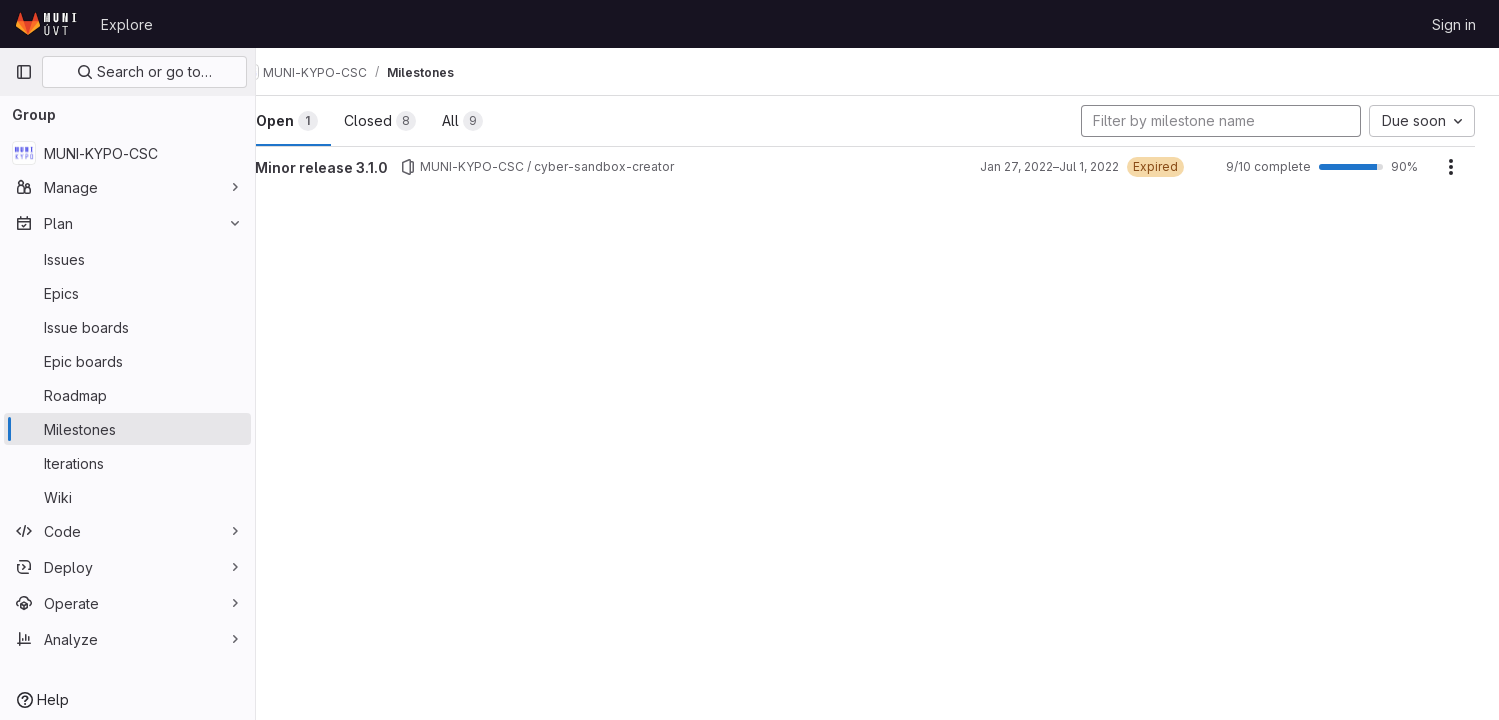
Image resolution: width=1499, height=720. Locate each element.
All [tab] (499, 121)
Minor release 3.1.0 (358, 167)
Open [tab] (324, 121)
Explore (127, 24)
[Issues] (127, 259)
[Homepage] (48, 24)
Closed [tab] (417, 121)
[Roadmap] (127, 395)
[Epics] (127, 293)
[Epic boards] (127, 361)
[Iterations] (127, 463)
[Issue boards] (127, 327)
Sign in (1454, 24)
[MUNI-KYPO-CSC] (127, 153)
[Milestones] (127, 429)
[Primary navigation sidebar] (24, 72)
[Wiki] (127, 497)
